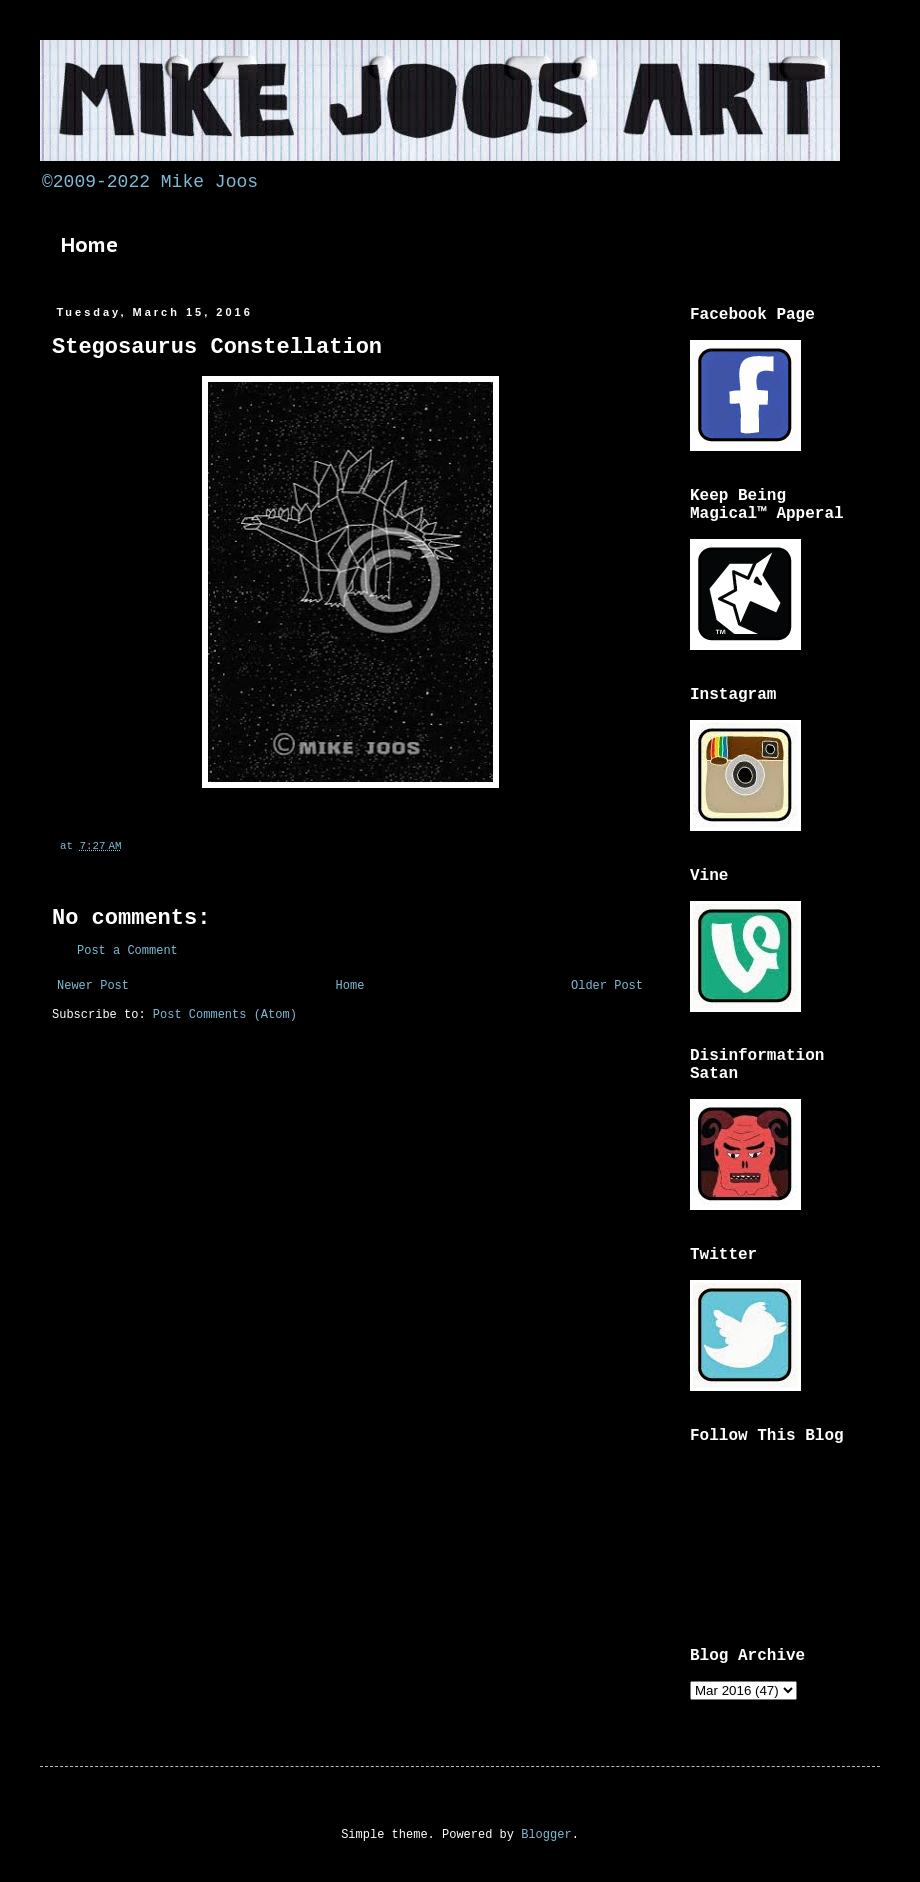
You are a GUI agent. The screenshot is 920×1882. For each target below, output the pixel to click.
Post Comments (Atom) (225, 1015)
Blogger (546, 1835)
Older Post (607, 986)
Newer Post (93, 986)
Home (89, 245)
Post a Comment (127, 951)
